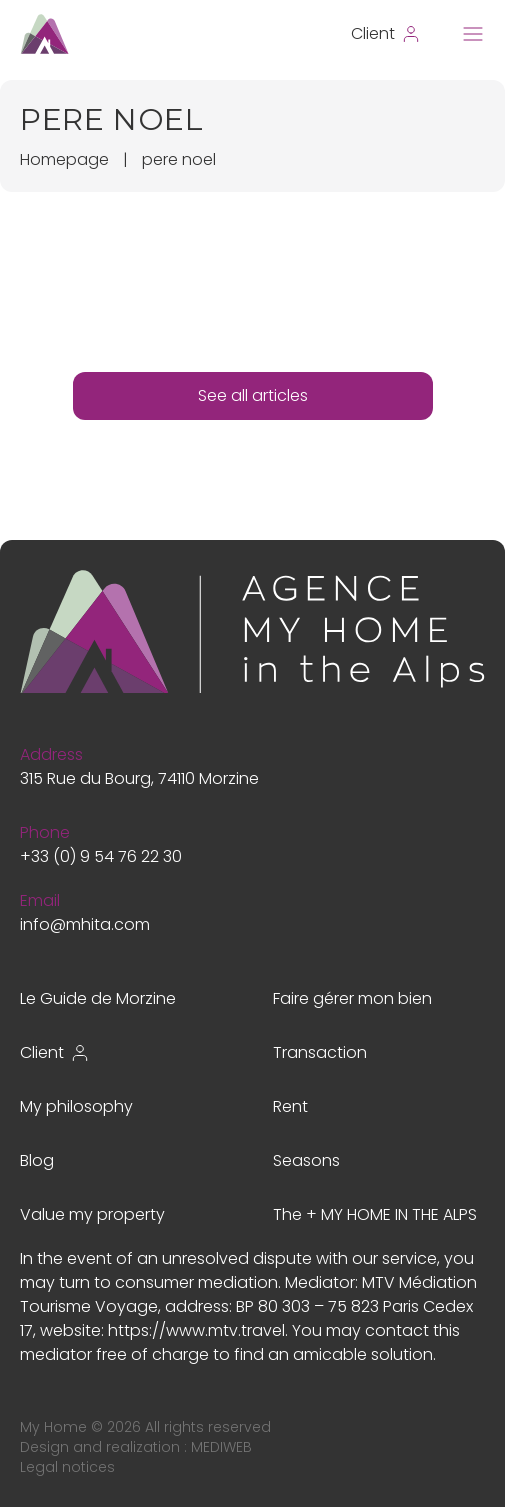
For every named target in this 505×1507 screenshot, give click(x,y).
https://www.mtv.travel (196, 1330)
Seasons (306, 1160)
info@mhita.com (85, 924)
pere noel (179, 159)
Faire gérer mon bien (352, 998)
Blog (37, 1160)
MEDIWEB (221, 1447)
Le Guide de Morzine (98, 998)
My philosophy (76, 1106)
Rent (290, 1106)
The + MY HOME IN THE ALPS (375, 1214)
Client (55, 1052)
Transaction (320, 1052)
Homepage (64, 159)
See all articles (253, 395)
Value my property (92, 1214)
